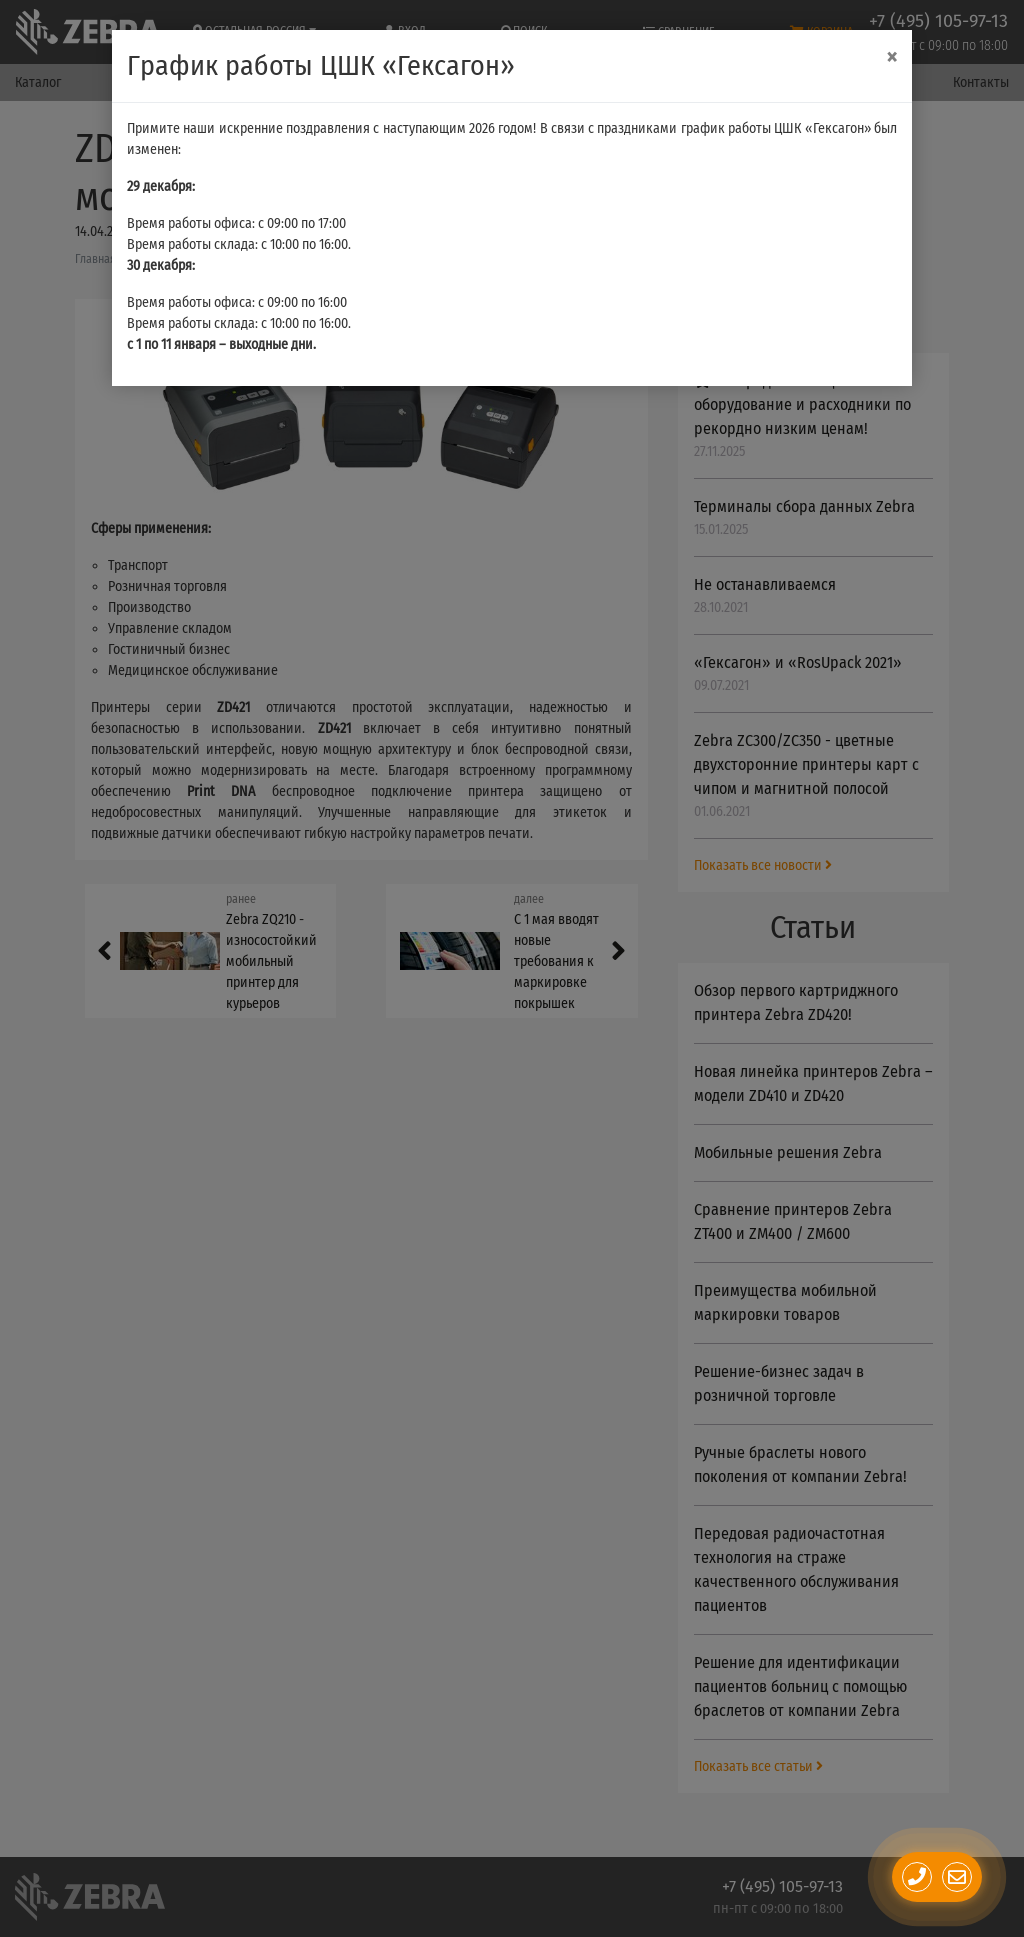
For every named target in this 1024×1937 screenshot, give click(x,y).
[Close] (891, 57)
